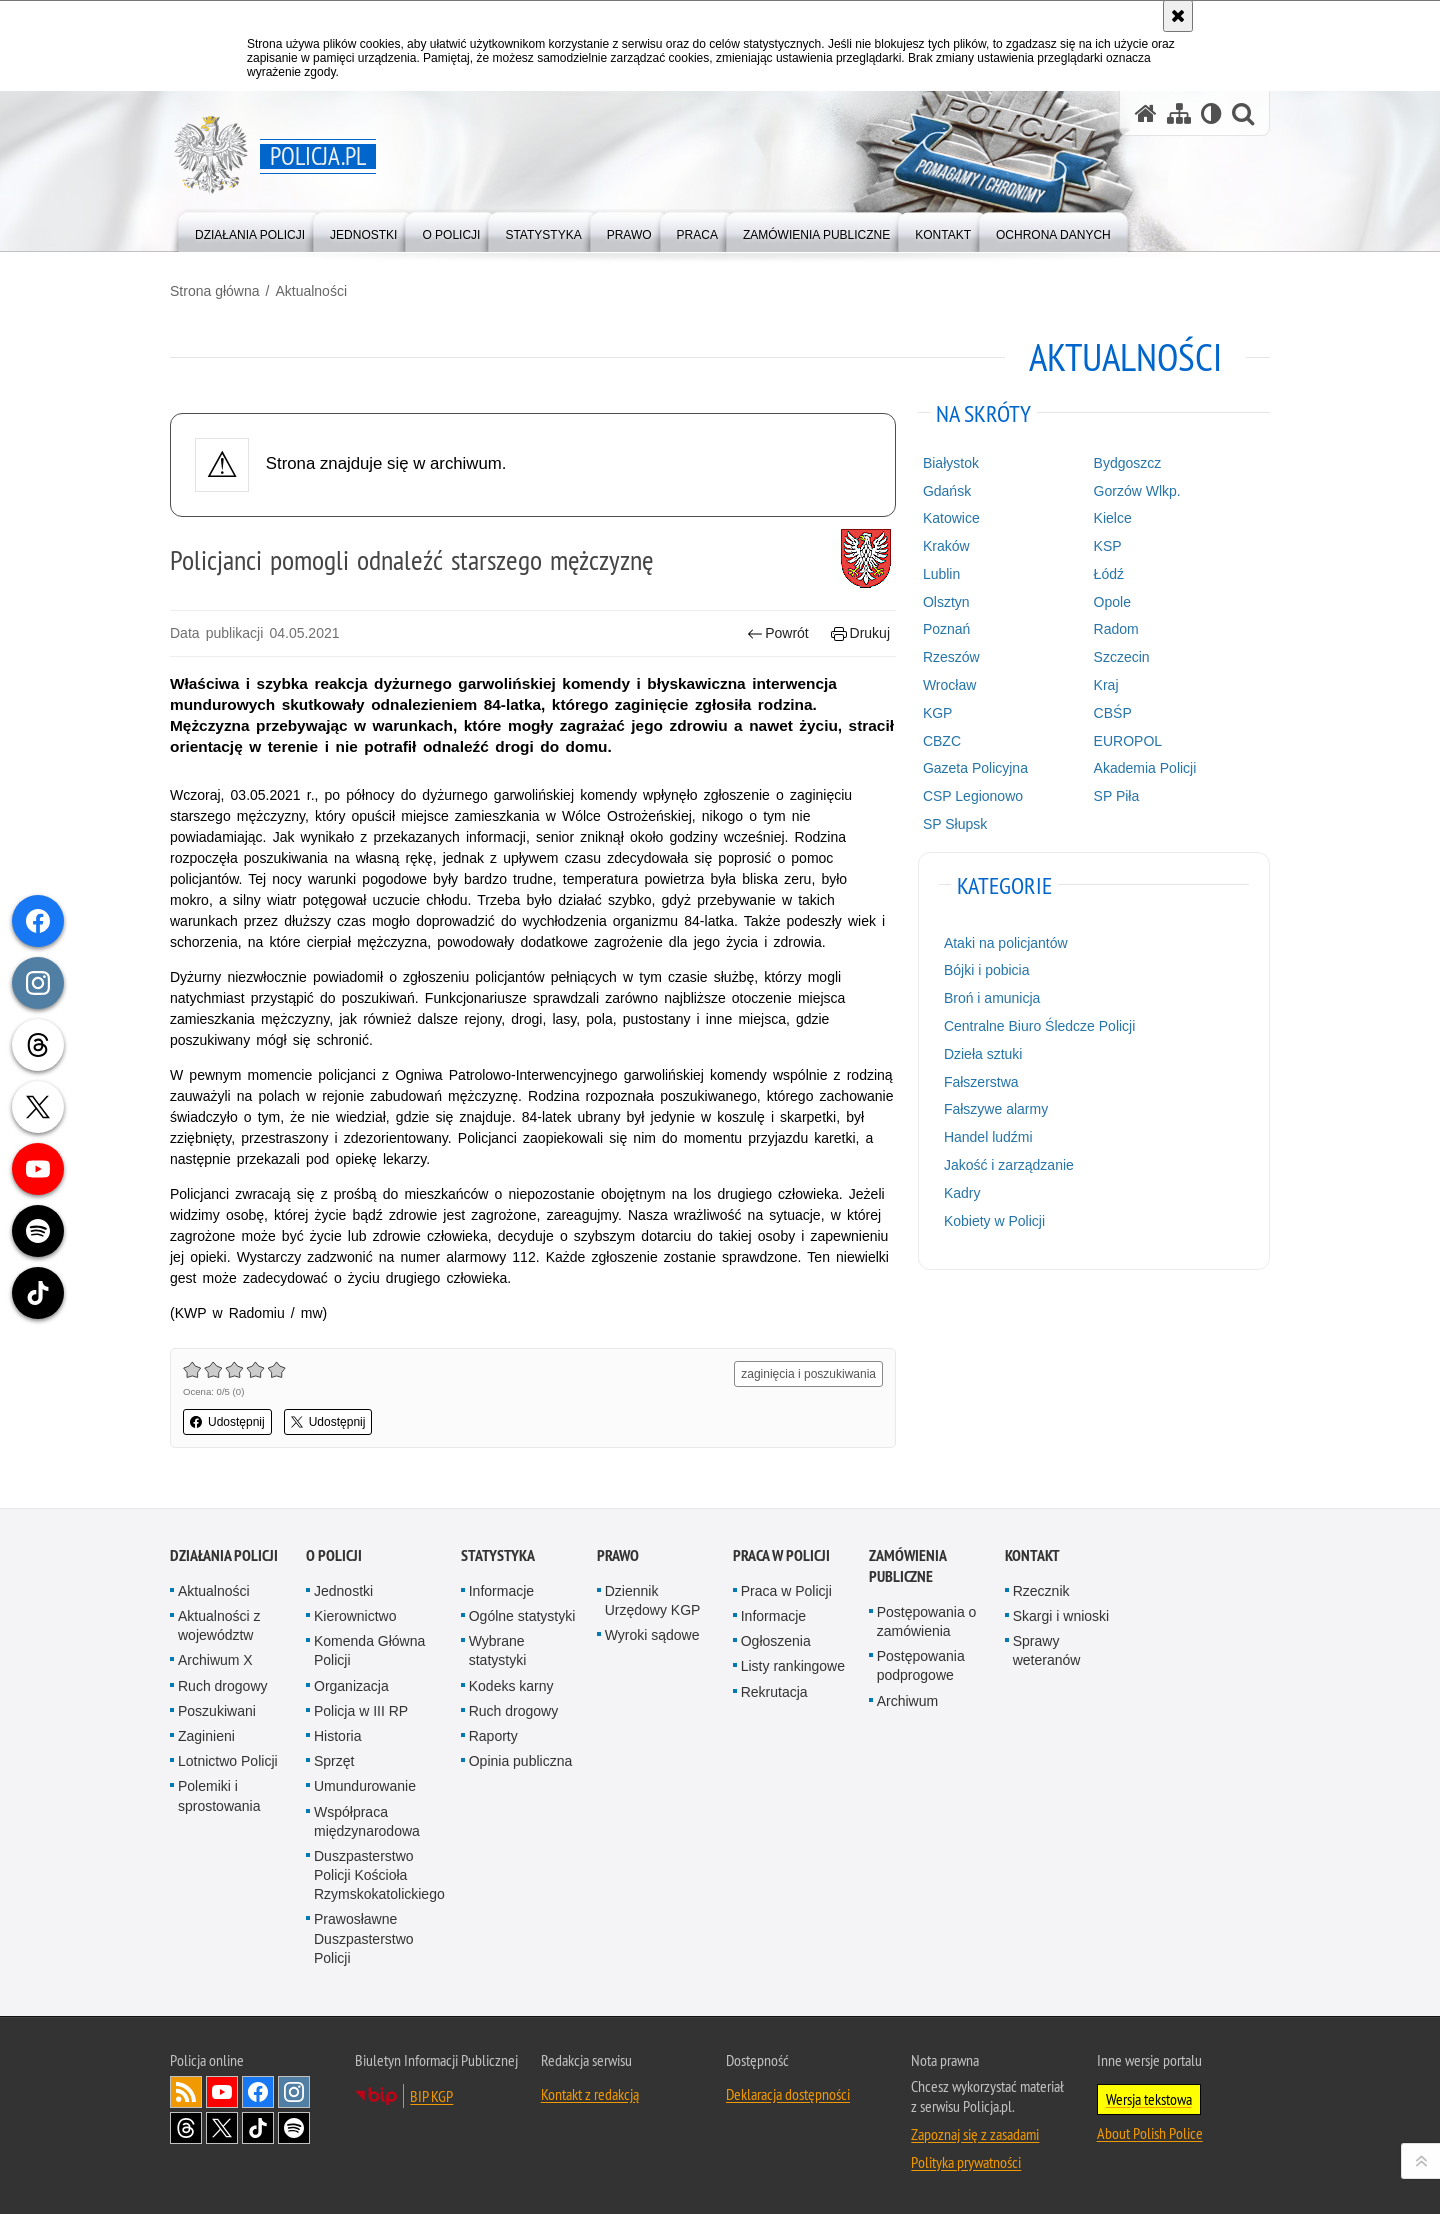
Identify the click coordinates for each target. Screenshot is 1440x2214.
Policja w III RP (361, 1711)
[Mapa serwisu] (1179, 113)
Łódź (1109, 574)
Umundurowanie (365, 1786)
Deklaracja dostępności (788, 2094)
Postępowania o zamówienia (927, 1621)
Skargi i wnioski (1061, 1616)
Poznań (946, 629)
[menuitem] (250, 230)
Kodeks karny (511, 1686)
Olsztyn (946, 602)
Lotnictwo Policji (228, 1761)
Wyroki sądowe (652, 1635)
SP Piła (1117, 796)
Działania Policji (224, 1555)
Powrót (778, 633)
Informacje (501, 1591)
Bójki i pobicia (987, 970)
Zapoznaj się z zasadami (975, 2134)
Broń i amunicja (992, 998)
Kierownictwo (355, 1616)
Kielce (1113, 518)
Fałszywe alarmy (996, 1109)
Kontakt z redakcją (590, 2094)
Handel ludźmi (988, 1137)
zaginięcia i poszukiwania (808, 1374)
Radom (1116, 629)
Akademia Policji (1145, 768)
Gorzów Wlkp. (1137, 491)
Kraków (946, 546)
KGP (938, 713)
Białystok (951, 463)
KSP (1108, 546)
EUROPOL (1128, 741)
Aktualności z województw (219, 1625)
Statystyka (498, 1555)
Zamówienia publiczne (907, 1566)
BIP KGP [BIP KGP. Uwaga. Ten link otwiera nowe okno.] (431, 2096)
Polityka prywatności (966, 2162)
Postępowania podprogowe (921, 1665)
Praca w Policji (781, 1555)
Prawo (618, 1555)
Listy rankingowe (793, 1666)
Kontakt (1032, 1555)
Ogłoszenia (776, 1641)
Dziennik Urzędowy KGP (653, 1600)
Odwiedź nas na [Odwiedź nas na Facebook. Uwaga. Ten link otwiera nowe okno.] (258, 2092)
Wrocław (949, 685)
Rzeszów (951, 657)
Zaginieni (206, 1736)
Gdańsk (947, 491)
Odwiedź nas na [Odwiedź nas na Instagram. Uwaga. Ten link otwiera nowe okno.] (294, 2092)
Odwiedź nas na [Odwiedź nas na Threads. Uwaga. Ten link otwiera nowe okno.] (186, 2128)
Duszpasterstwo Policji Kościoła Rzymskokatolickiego (379, 1875)
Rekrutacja (774, 1692)
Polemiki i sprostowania (219, 1795)
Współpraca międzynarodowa (367, 1821)
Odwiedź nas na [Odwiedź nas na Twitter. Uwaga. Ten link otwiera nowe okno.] (222, 2128)
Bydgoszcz (1128, 463)
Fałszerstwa (981, 1082)
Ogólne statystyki (522, 1616)
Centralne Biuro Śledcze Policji (1039, 1026)
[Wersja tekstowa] (1211, 113)
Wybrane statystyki (498, 1650)
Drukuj (860, 633)
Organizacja (351, 1686)
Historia (337, 1736)
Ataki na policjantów (1006, 943)
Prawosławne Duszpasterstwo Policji (364, 1938)
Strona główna (215, 291)
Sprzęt (334, 1761)
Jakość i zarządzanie (1009, 1165)
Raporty (493, 1736)
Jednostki (343, 1591)
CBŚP (1113, 713)
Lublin (941, 574)
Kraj (1106, 685)
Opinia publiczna (521, 1761)
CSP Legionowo (973, 796)
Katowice (951, 518)
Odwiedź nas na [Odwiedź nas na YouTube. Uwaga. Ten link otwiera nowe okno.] (222, 2092)
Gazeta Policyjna (975, 768)
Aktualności (311, 291)
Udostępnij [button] (227, 1422)
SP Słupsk (955, 824)
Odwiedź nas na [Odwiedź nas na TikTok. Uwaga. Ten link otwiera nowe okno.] (258, 2128)
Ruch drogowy (223, 1686)
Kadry (962, 1193)
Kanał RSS (186, 2092)
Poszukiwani (217, 1711)
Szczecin (1122, 657)
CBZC (942, 741)
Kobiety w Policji (994, 1221)
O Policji (334, 1555)
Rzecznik (1041, 1591)
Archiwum (907, 1701)
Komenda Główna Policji (369, 1650)
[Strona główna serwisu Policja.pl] (1146, 113)
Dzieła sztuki (983, 1054)
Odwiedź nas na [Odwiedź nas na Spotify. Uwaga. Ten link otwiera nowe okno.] (294, 2128)
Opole (1112, 602)
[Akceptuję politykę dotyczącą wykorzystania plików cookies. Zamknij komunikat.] (1178, 16)
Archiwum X (215, 1660)
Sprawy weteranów (1047, 1650)
